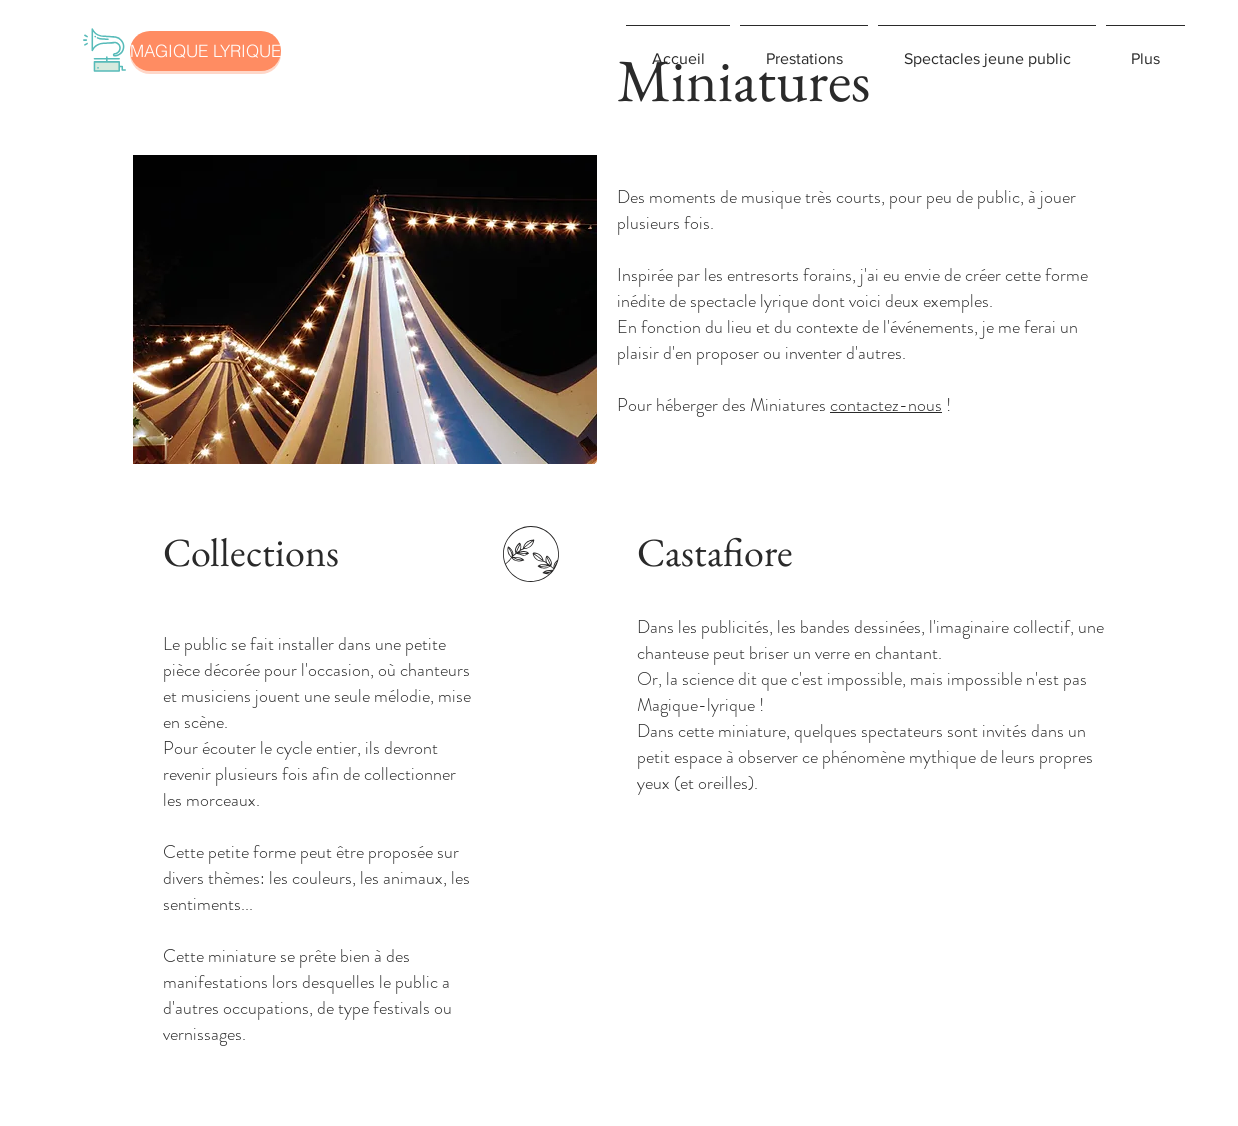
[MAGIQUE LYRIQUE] (205, 51)
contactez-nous (886, 405)
